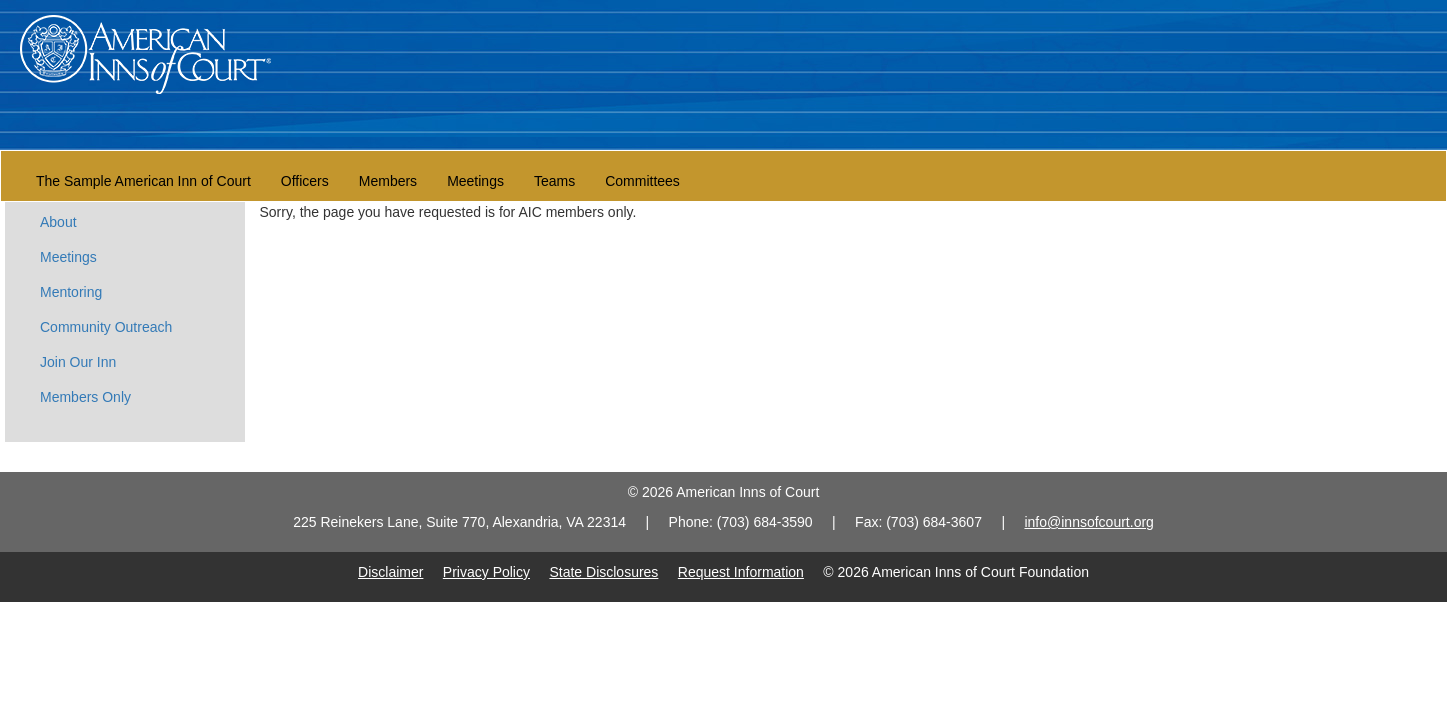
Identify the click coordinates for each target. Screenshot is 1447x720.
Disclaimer (390, 572)
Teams (554, 181)
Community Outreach (106, 327)
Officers (305, 181)
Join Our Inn (78, 362)
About (58, 222)
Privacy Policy (486, 572)
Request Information (741, 572)
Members (388, 181)
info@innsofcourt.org (1088, 522)
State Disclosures (603, 572)
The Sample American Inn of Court (143, 181)
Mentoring (71, 292)
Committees (642, 181)
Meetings (475, 181)
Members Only (85, 397)
